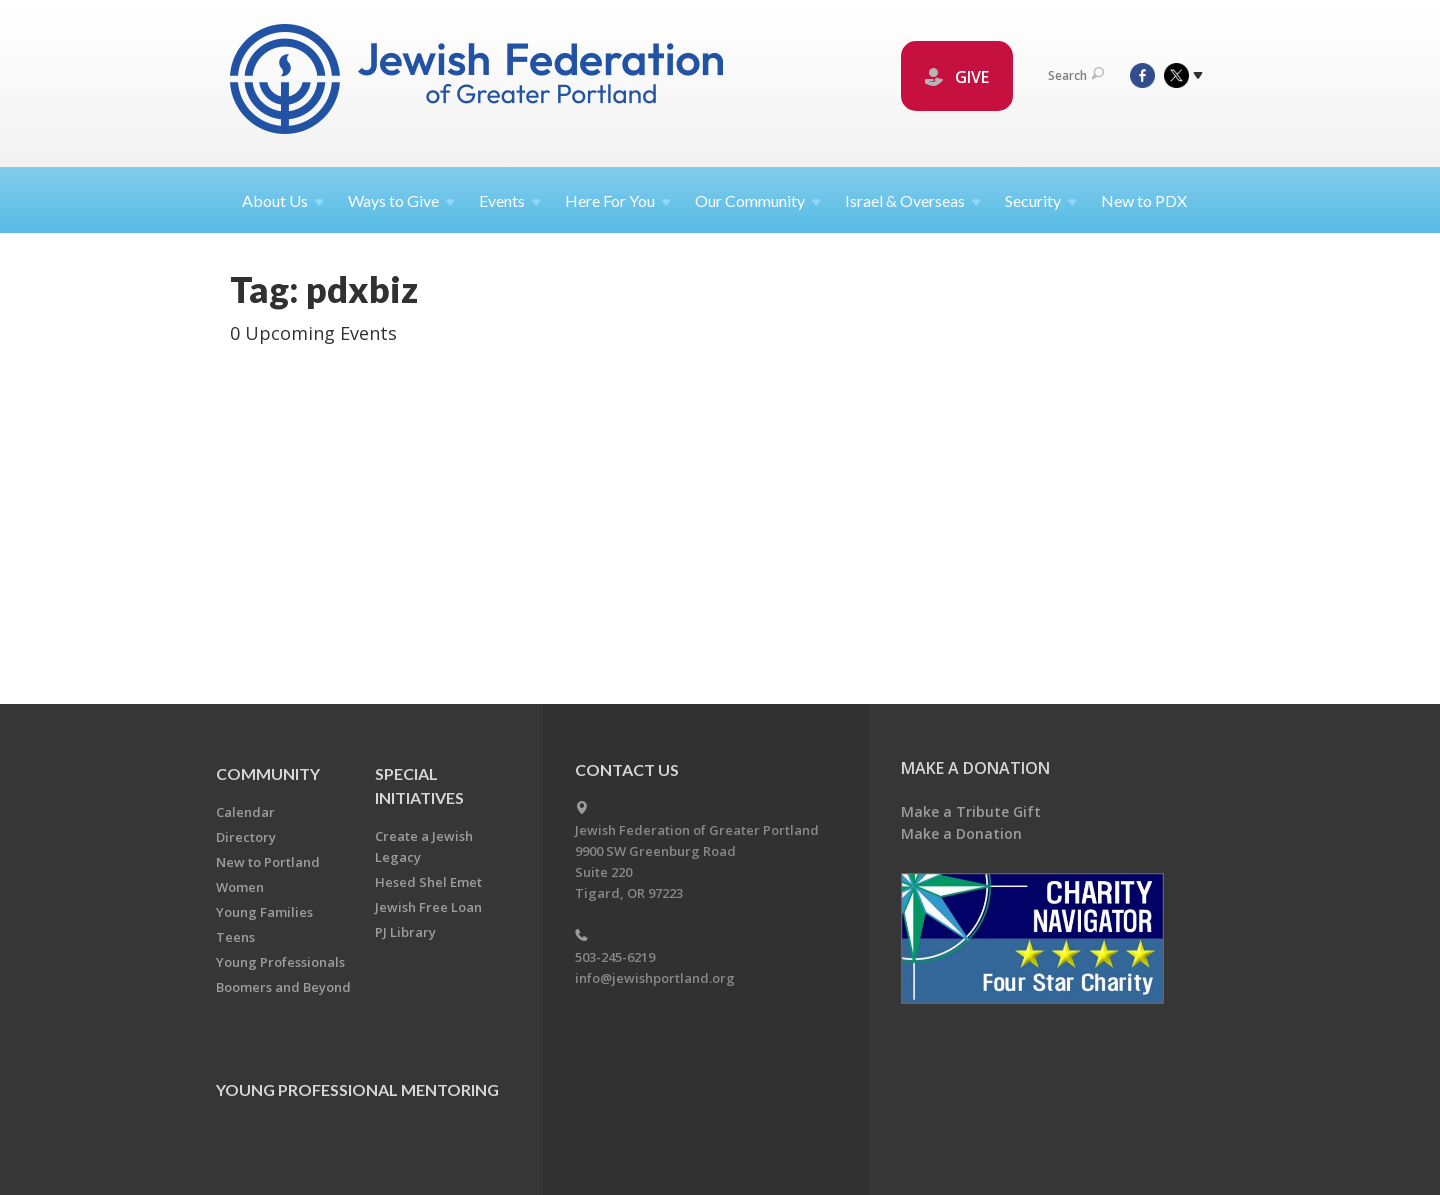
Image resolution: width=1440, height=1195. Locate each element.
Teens (235, 937)
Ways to (401, 200)
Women (240, 887)
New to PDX (1144, 200)
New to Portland (268, 862)
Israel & (913, 200)
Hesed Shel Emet (428, 882)
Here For (618, 200)
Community (268, 773)
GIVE (957, 77)
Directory (246, 837)
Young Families (264, 912)
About (283, 200)
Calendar (245, 812)
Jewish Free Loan (428, 907)
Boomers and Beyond (283, 987)
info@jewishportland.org (655, 978)
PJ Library (405, 932)
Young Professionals (280, 962)
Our (758, 200)
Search (1076, 75)
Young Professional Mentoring (357, 1089)
